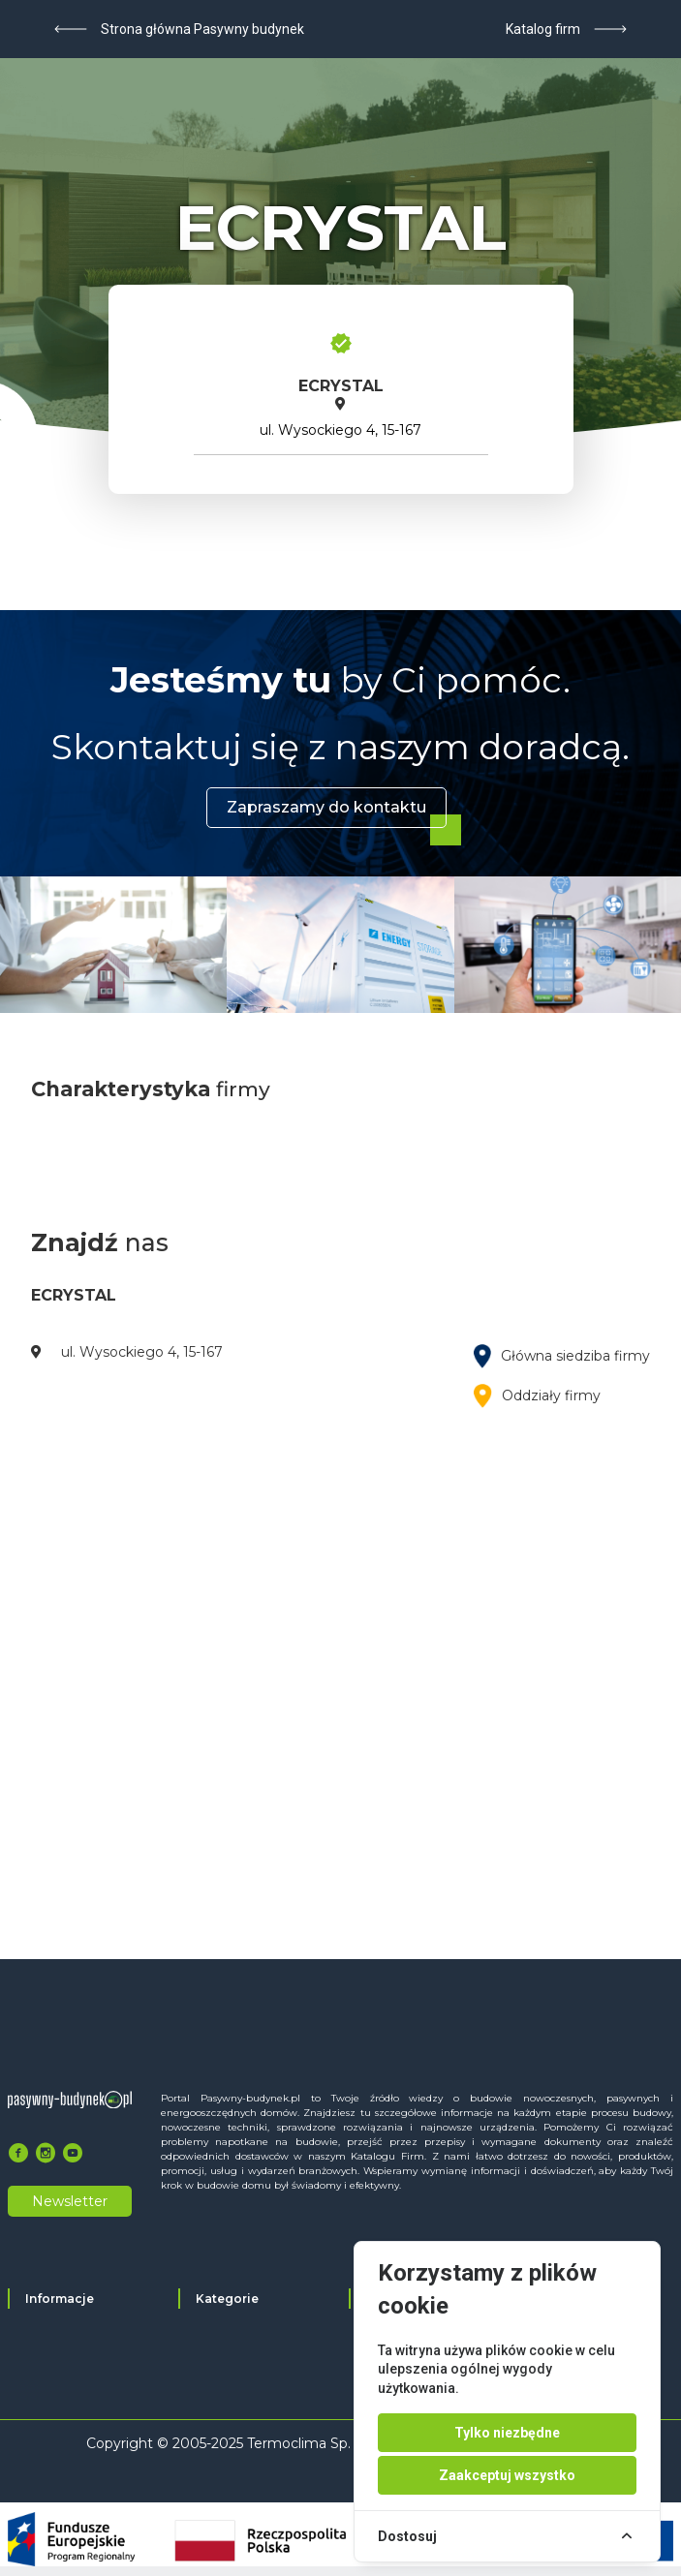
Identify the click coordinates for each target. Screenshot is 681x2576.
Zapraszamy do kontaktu (326, 807)
